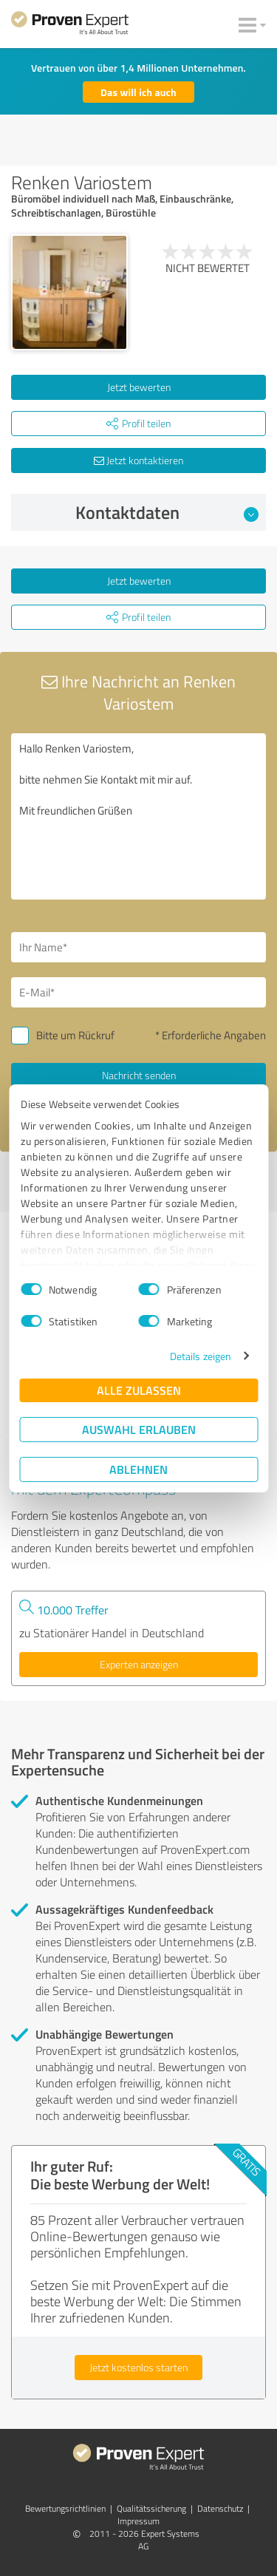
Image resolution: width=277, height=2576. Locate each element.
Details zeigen (200, 1356)
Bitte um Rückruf (75, 1035)
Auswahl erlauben (139, 1429)
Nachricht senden (139, 1075)
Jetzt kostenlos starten (138, 2367)
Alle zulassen (139, 1390)
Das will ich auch (138, 92)
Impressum (138, 2521)
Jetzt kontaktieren (138, 460)
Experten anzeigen (139, 1664)
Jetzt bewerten (139, 387)
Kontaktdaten (167, 512)
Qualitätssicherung (151, 2508)
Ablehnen (138, 1469)
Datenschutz (220, 2508)
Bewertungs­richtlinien (65, 2508)
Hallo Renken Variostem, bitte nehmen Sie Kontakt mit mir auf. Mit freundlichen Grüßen (138, 816)
